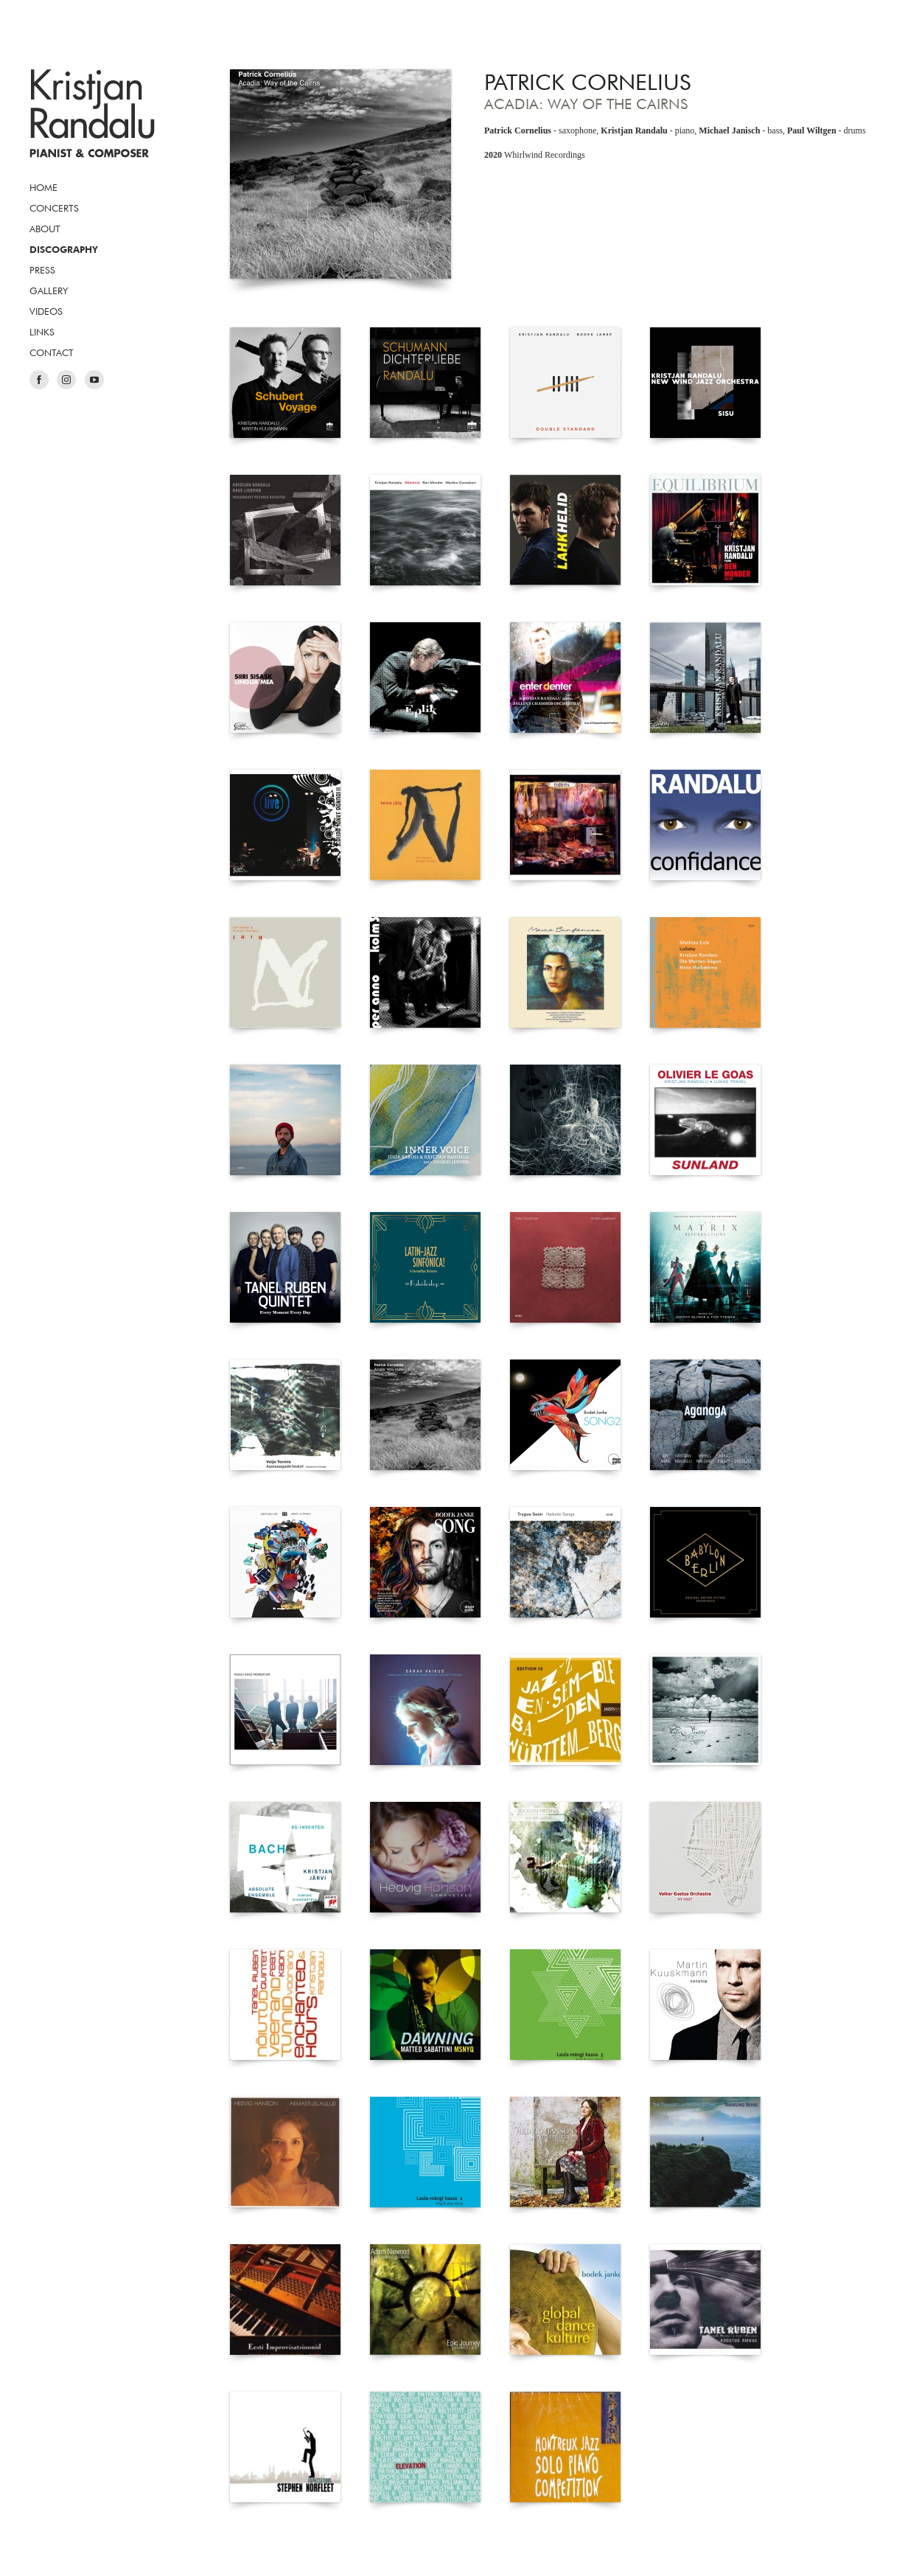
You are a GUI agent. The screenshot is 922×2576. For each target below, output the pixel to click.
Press (42, 270)
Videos (46, 311)
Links (42, 332)
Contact (51, 352)
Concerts (54, 208)
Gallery (48, 290)
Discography (63, 249)
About (44, 228)
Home (43, 187)
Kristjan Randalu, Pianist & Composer (92, 113)
